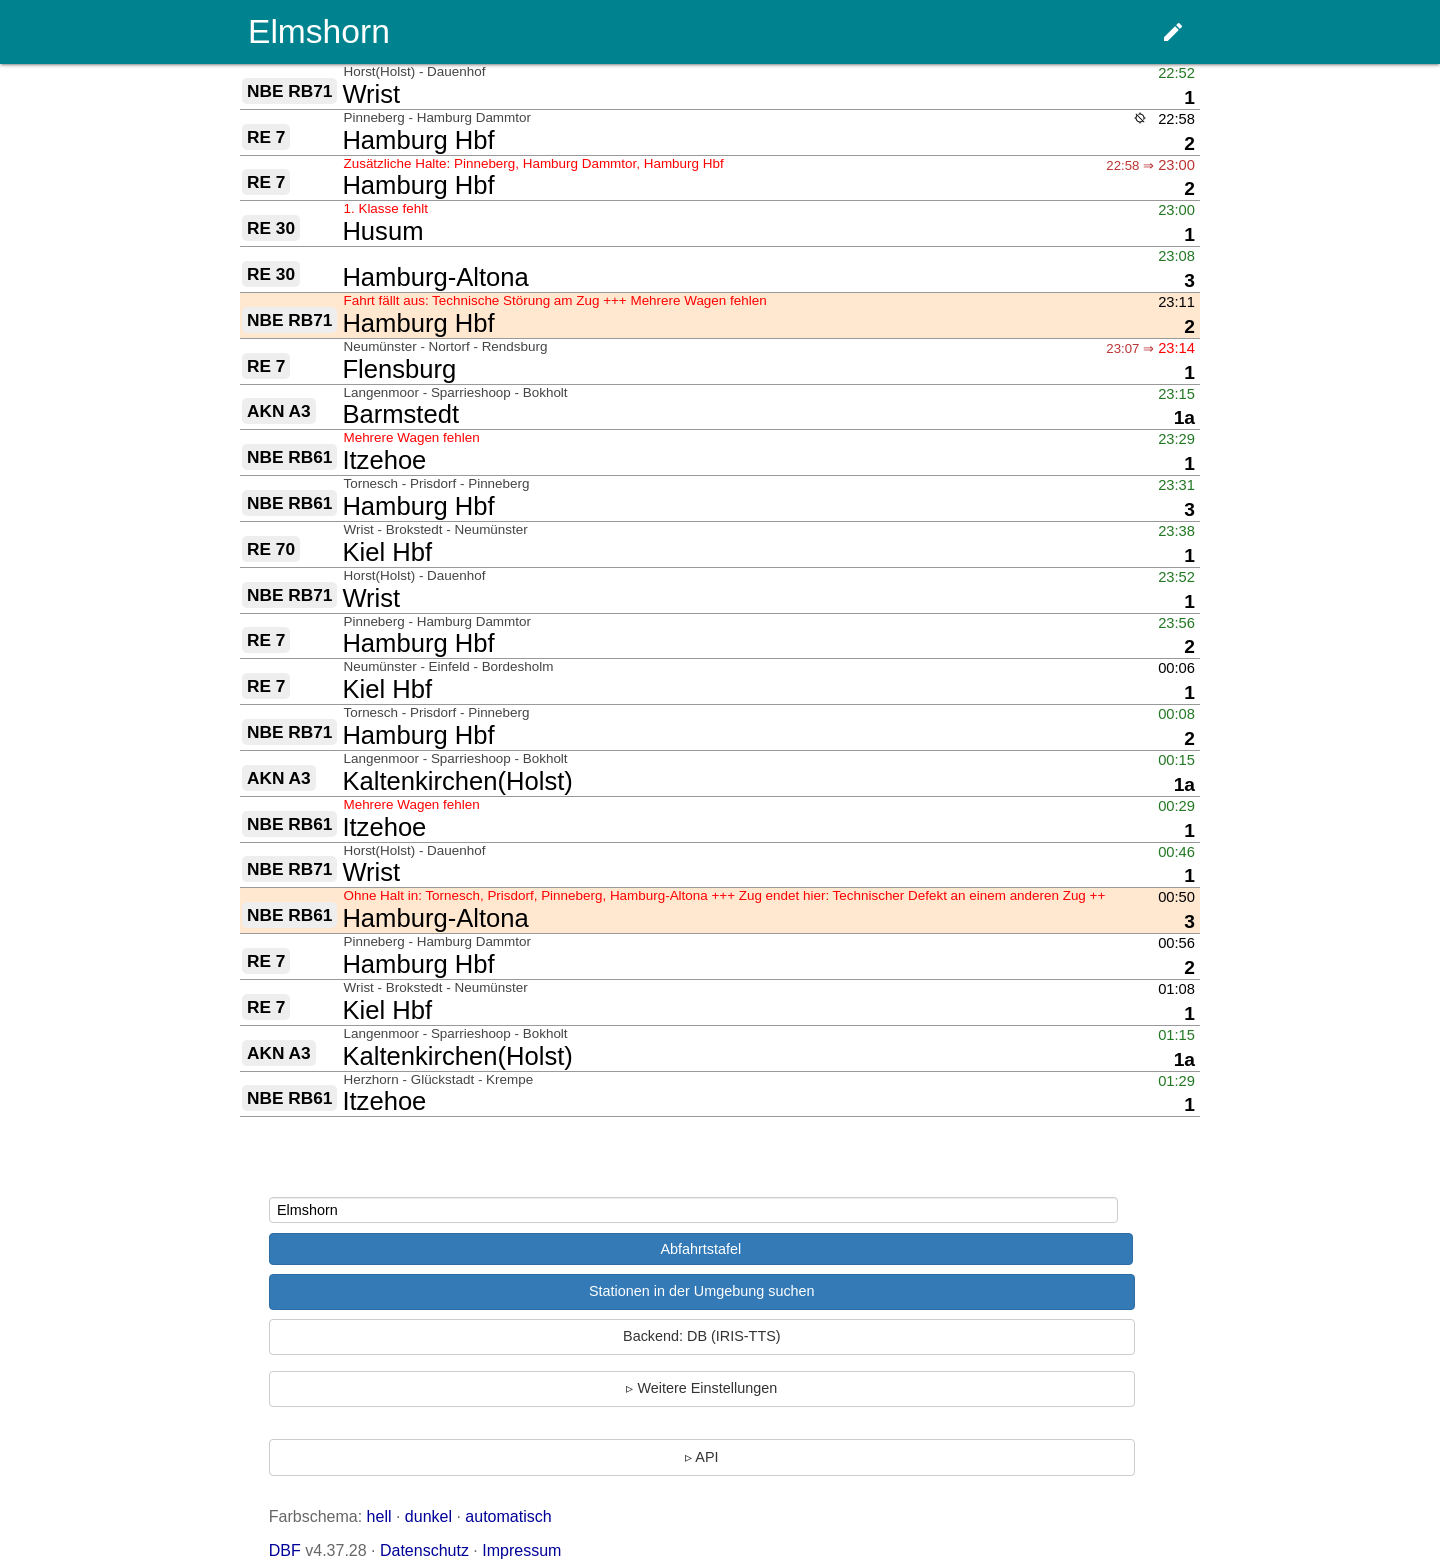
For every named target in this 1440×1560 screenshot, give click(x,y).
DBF (285, 1550)
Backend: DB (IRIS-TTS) (702, 1336)
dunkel (428, 1516)
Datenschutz (424, 1550)
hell (379, 1516)
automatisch (508, 1516)
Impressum (521, 1550)
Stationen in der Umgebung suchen (702, 1291)
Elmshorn (319, 31)
